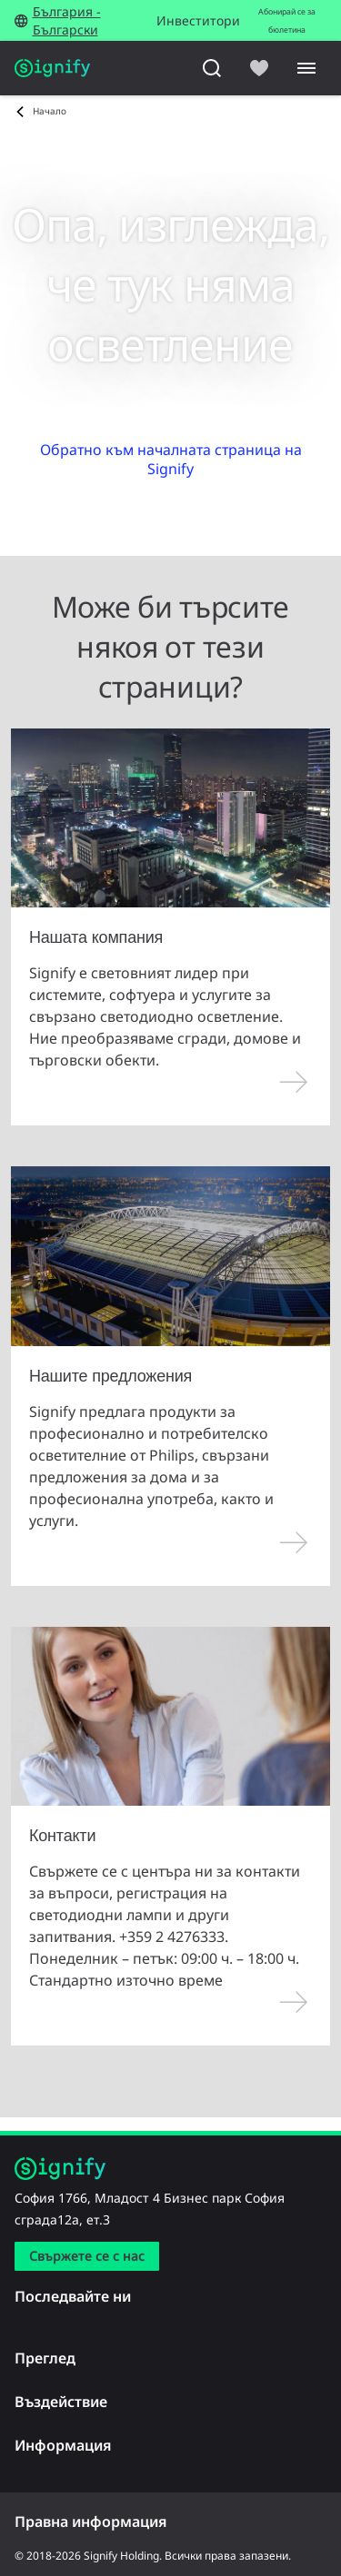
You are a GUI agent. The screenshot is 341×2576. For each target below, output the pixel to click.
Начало (49, 110)
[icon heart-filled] (259, 68)
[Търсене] (212, 68)
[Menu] (306, 68)
